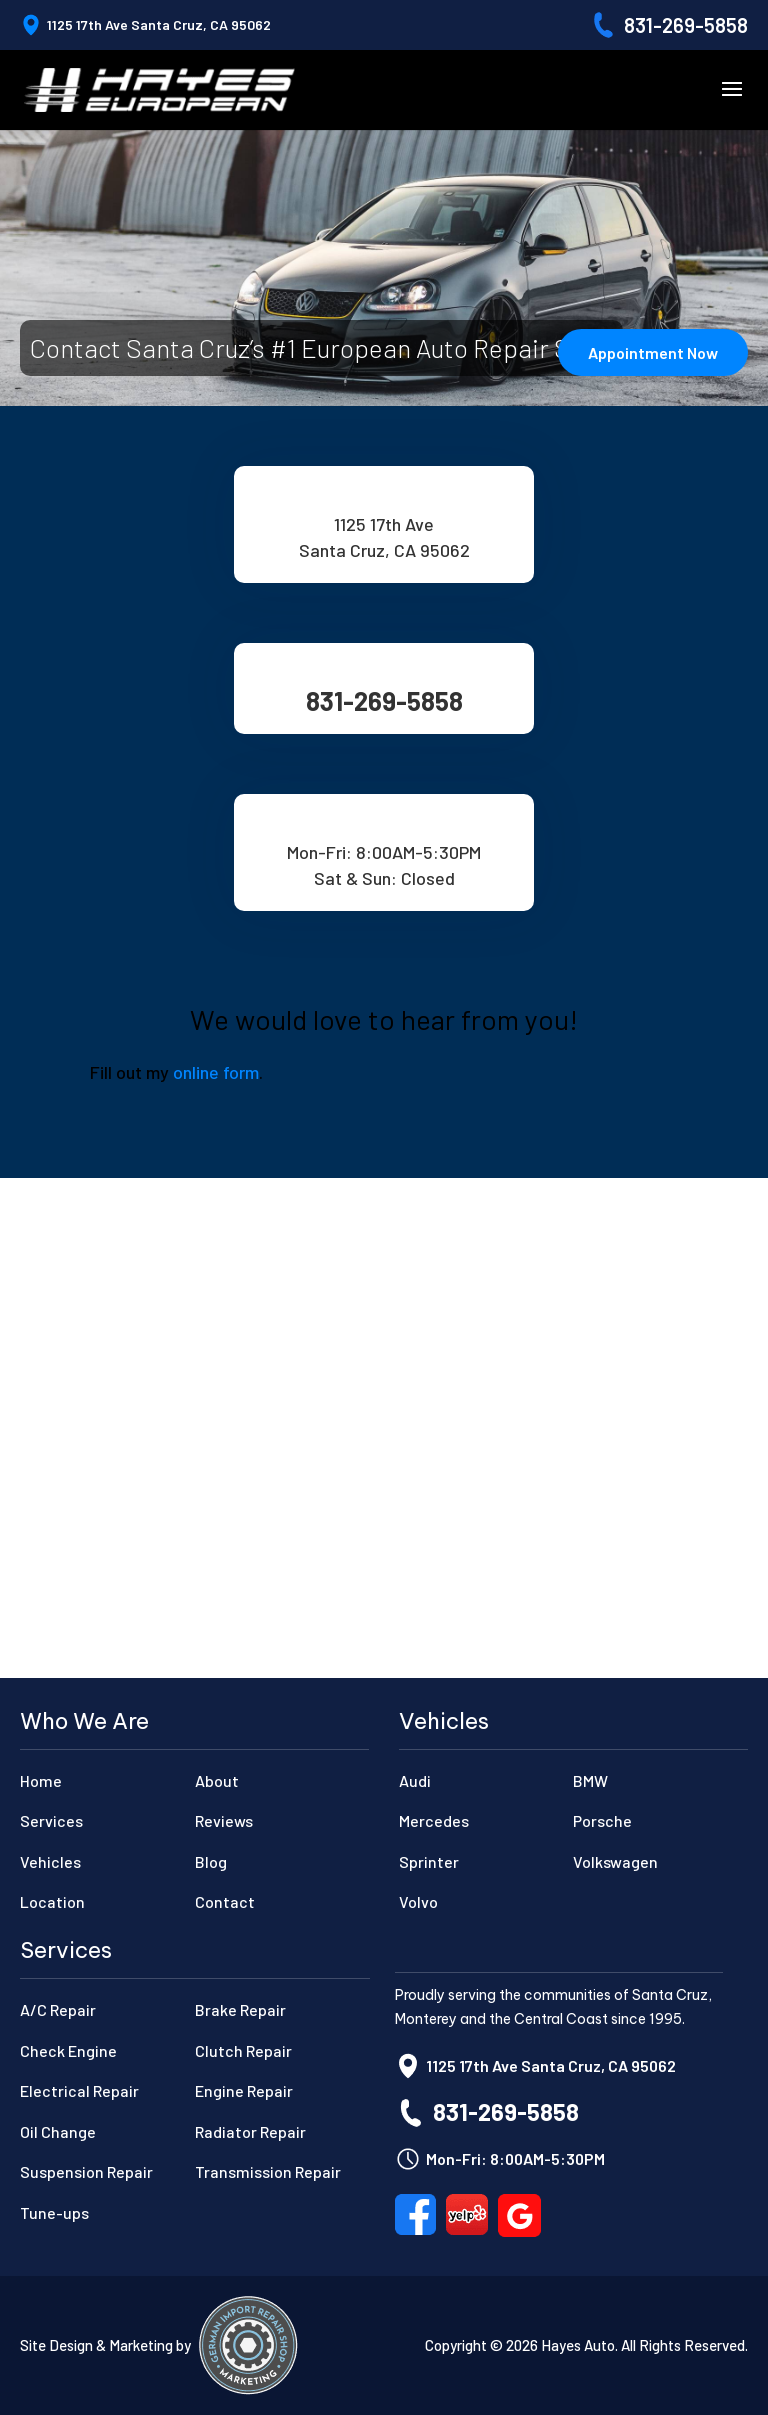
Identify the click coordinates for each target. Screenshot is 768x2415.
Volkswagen (615, 1861)
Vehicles (50, 1861)
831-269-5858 (686, 25)
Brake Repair (240, 2009)
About (217, 1780)
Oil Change (58, 2131)
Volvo (418, 1901)
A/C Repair (58, 2009)
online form (216, 1072)
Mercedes (434, 1820)
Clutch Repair (243, 2050)
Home (41, 1780)
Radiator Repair (250, 2131)
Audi (415, 1780)
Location (52, 1901)
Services (51, 1820)
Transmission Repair (268, 2171)
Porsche (602, 1820)
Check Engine (68, 2050)
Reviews (224, 1820)
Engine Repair (244, 2090)
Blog (211, 1861)
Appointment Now (653, 352)
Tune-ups (54, 2212)
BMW (590, 1780)
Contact (225, 1901)
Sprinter (429, 1861)
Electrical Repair (79, 2090)
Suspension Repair (86, 2171)
